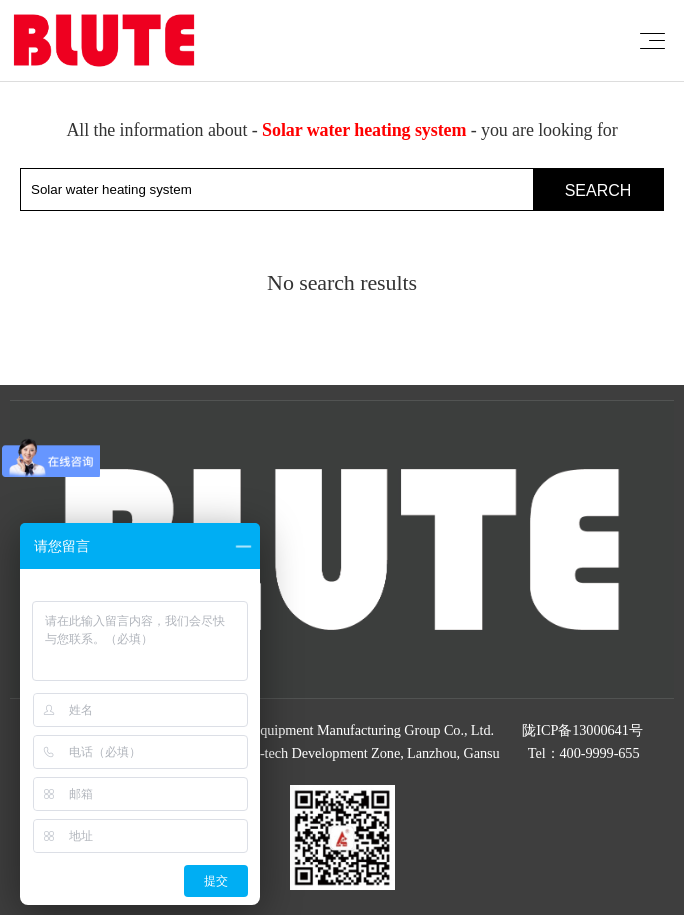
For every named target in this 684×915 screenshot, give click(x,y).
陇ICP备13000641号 (582, 730)
